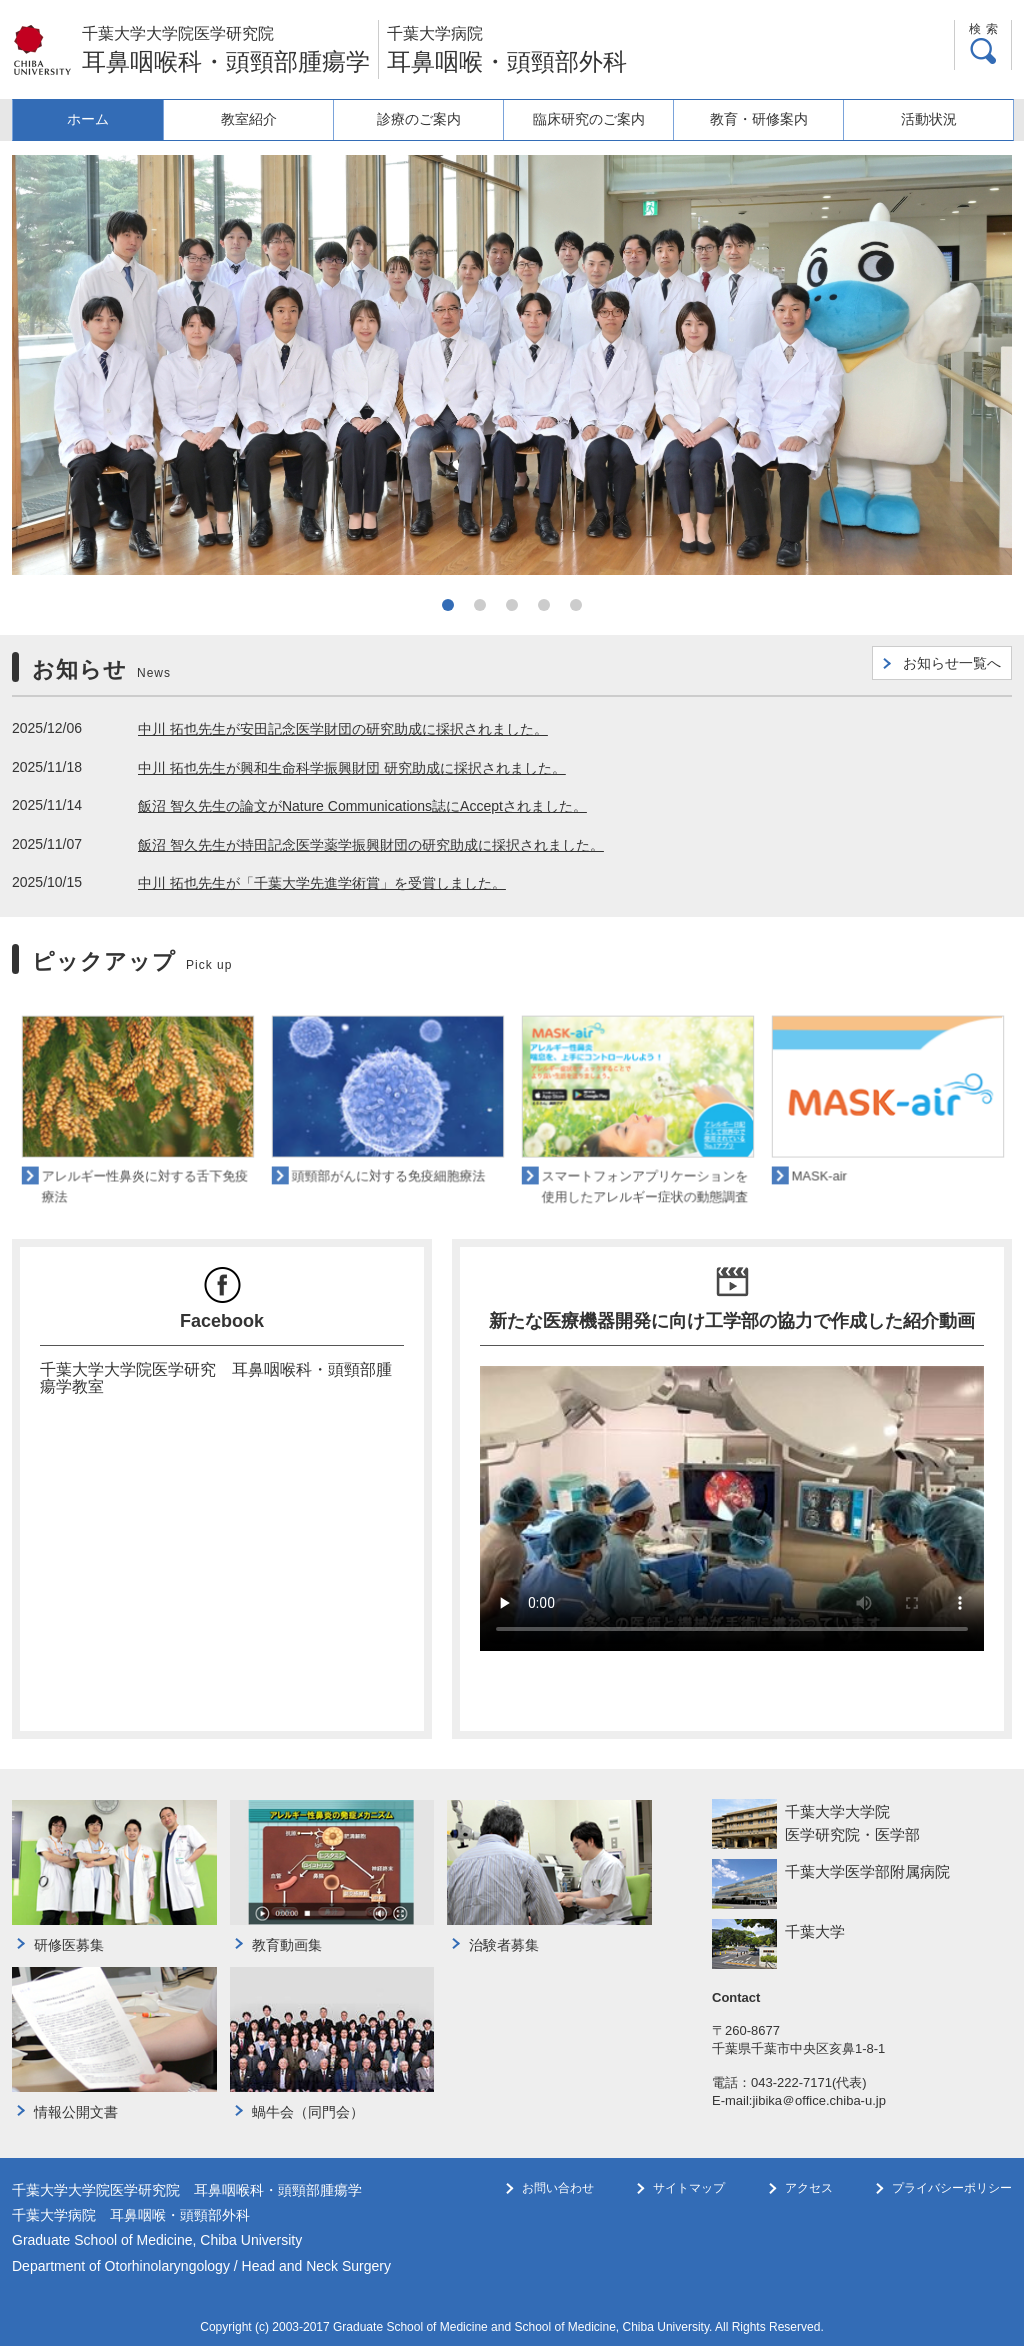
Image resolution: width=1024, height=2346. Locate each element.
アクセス (809, 2188)
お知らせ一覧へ (952, 663)
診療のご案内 (430, 119)
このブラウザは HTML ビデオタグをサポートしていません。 (732, 1508)
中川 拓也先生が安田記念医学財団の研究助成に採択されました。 (343, 729)
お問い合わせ (558, 2188)
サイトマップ (689, 2188)
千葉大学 (815, 1931)
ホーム (96, 119)
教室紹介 (263, 119)
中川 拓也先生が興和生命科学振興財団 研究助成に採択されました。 (352, 768)
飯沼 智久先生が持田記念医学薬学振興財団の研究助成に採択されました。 (371, 845)
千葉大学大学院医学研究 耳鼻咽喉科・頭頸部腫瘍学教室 (216, 1378)
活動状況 (930, 119)
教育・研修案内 (763, 119)
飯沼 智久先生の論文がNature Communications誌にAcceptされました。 (362, 806)
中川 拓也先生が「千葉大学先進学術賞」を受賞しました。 (322, 883)
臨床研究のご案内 (596, 119)
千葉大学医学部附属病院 (867, 1871)
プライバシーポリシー (952, 2188)
